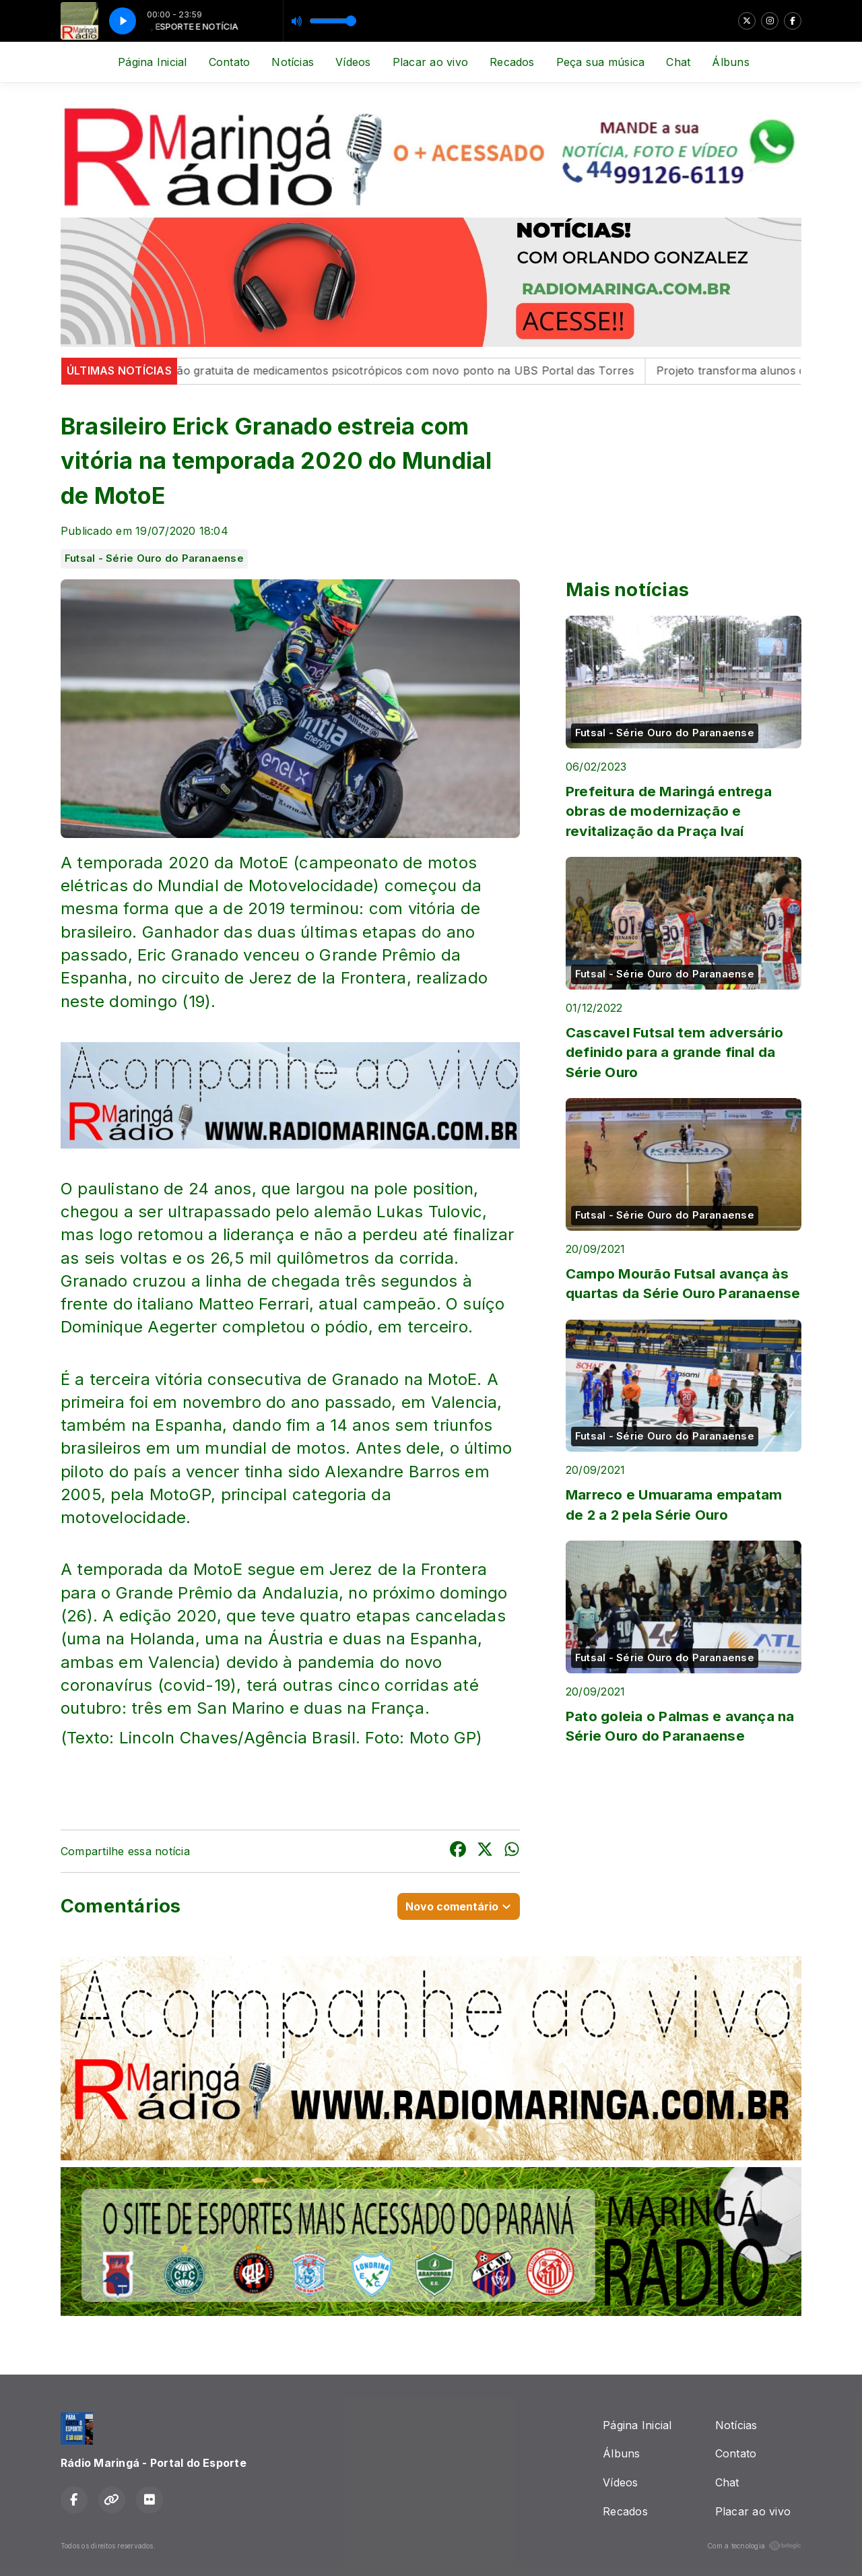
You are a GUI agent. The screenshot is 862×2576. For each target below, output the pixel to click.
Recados (512, 62)
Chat (678, 62)
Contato (230, 62)
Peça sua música (600, 62)
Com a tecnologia (754, 2545)
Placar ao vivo (430, 62)
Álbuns (730, 62)
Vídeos (352, 62)
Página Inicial (152, 62)
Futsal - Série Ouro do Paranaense (154, 558)
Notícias (292, 62)
